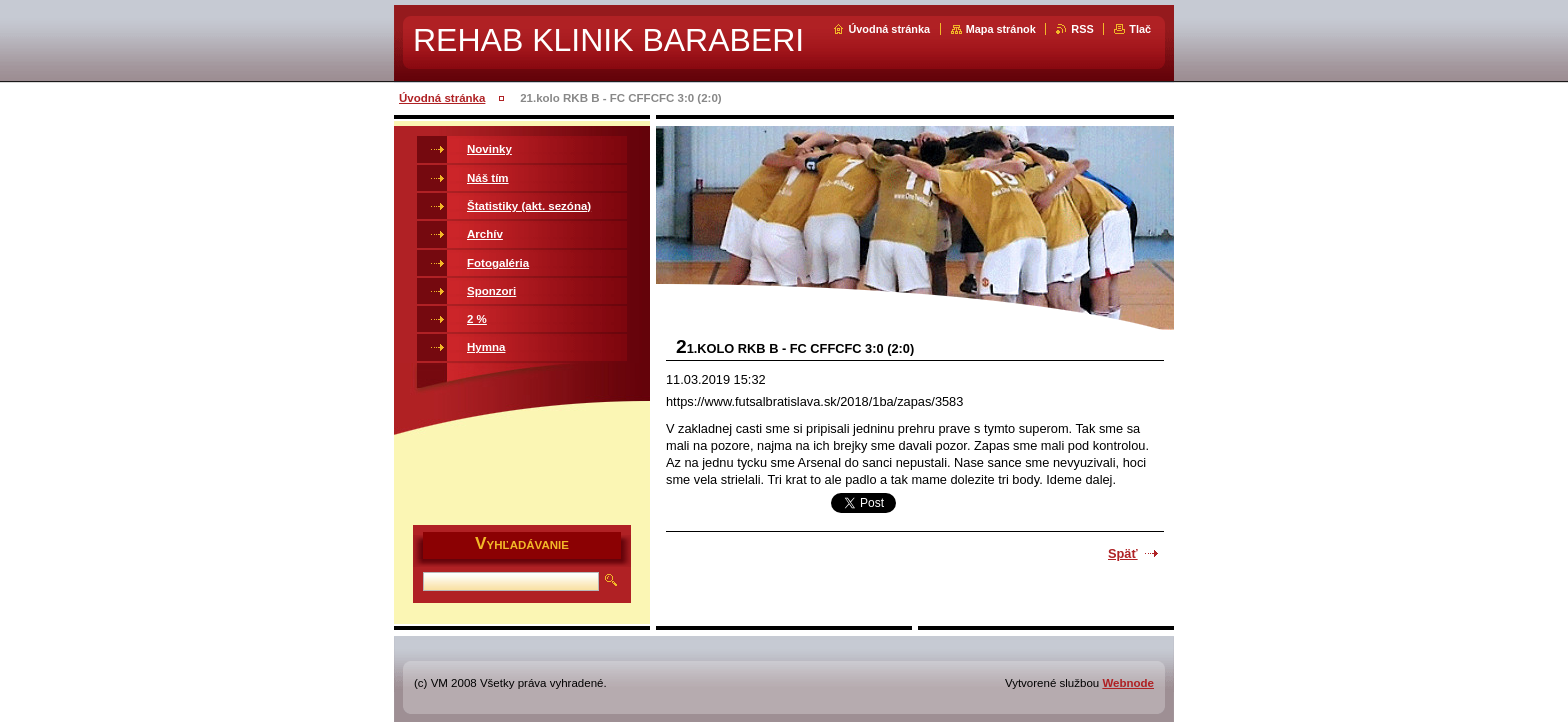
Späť (1123, 553)
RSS (1082, 29)
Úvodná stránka (889, 29)
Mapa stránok (1001, 29)
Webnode (1128, 683)
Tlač (1140, 29)
